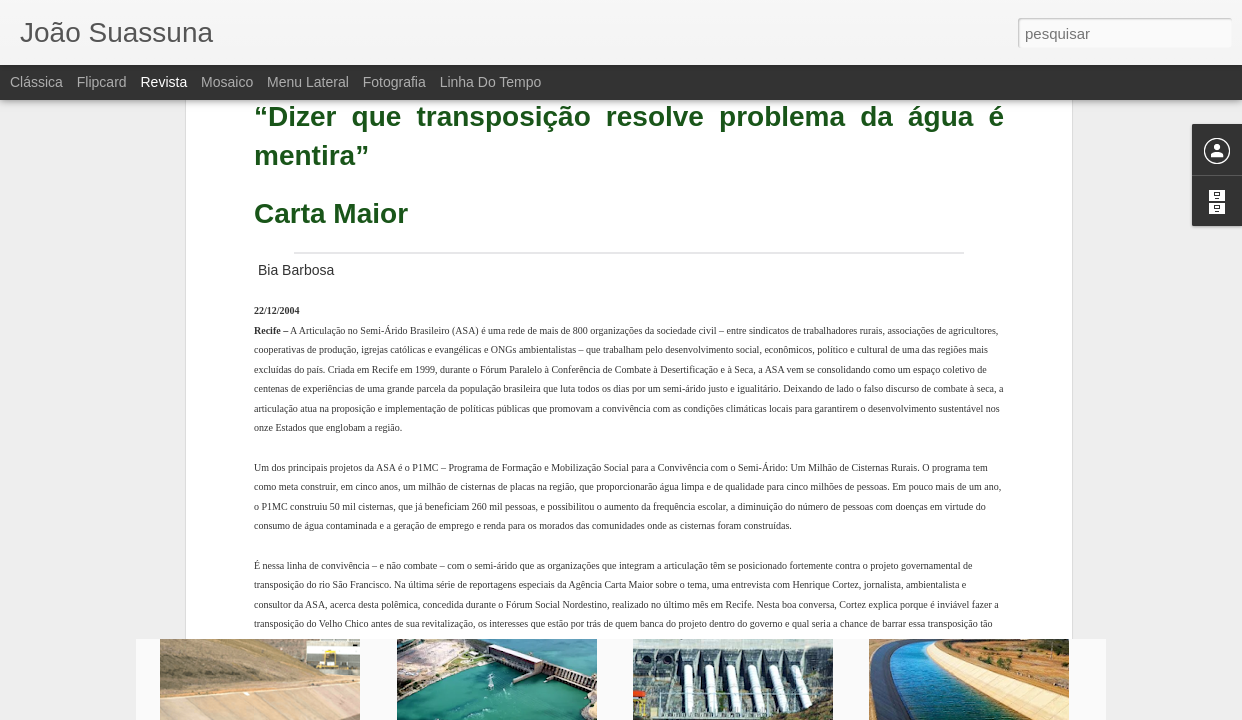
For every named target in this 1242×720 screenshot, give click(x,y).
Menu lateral (308, 82)
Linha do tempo (491, 82)
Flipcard (102, 82)
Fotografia (394, 82)
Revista (163, 82)
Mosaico (227, 82)
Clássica (36, 82)
